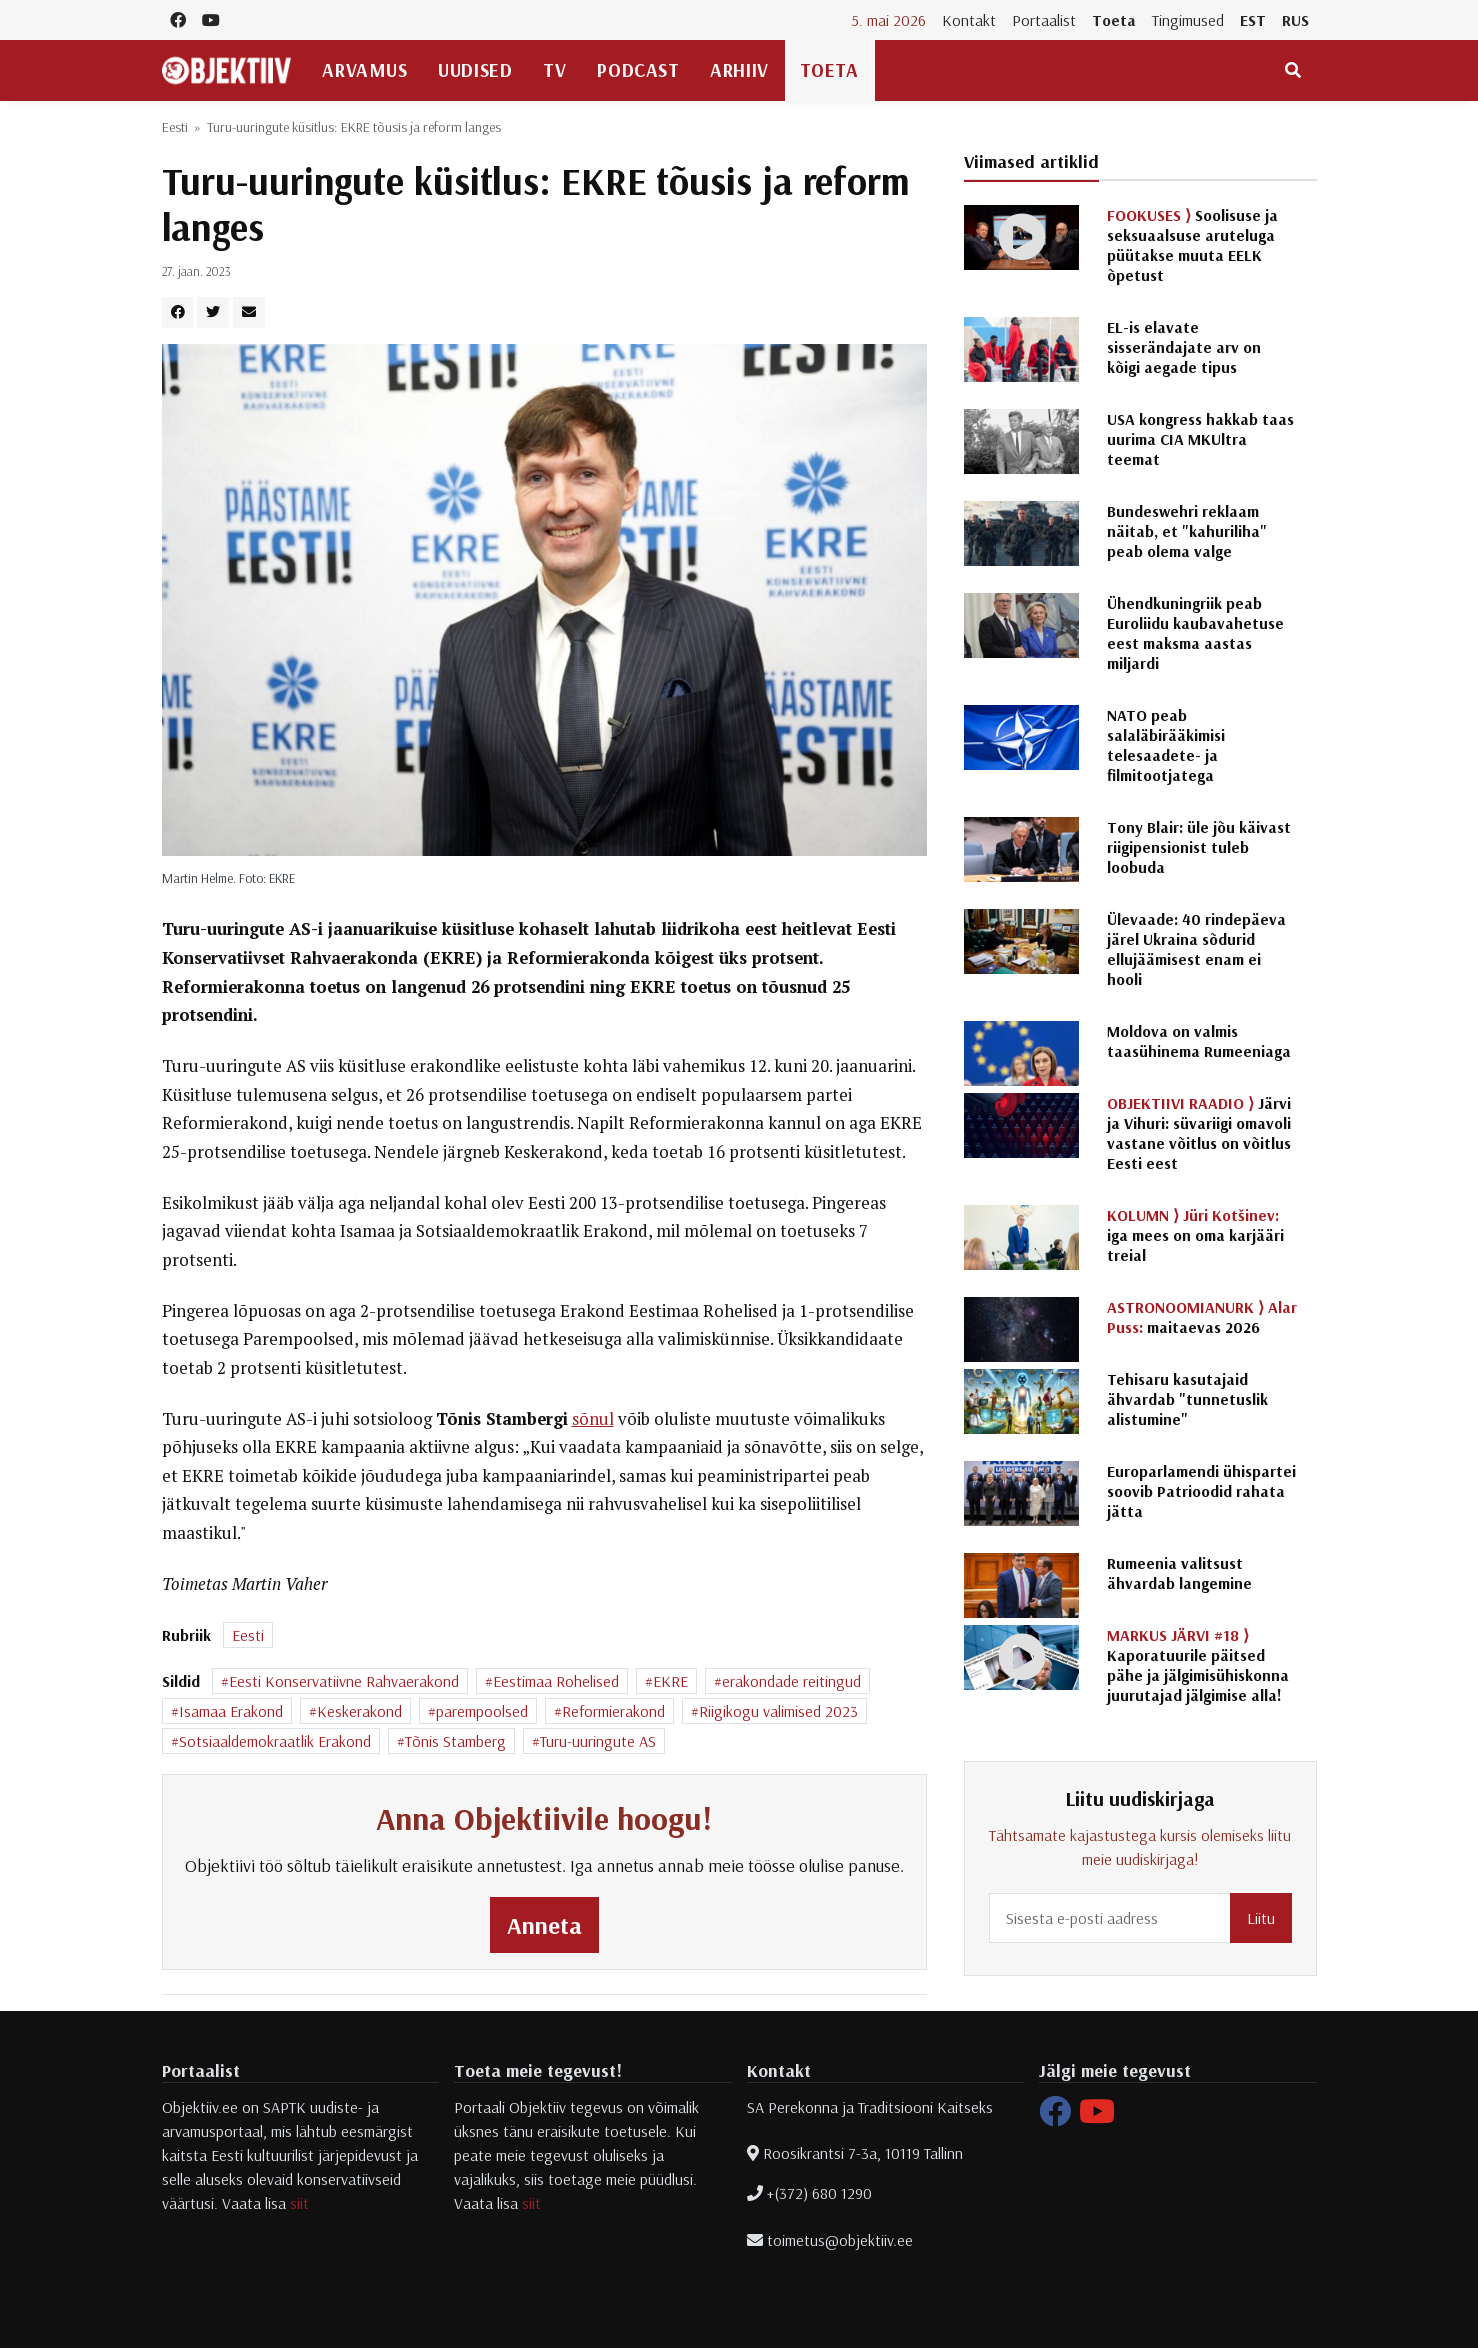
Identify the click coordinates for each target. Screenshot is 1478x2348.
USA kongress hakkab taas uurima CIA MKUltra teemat (1200, 439)
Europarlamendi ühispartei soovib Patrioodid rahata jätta (1201, 1491)
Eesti (175, 127)
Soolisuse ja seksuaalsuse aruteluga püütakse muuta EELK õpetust (1192, 245)
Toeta (1114, 20)
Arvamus (364, 70)
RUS (1295, 20)
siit (299, 2203)
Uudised (475, 70)
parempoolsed (482, 1711)
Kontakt (969, 20)
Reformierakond (613, 1711)
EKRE (670, 1681)
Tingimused (1188, 20)
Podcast (638, 70)
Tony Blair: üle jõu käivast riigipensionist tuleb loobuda (1199, 847)
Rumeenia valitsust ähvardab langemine (1179, 1573)
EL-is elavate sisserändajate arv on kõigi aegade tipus (1184, 347)
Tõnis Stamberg (455, 1741)
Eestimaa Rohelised (556, 1681)
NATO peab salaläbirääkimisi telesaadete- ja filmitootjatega (1166, 745)
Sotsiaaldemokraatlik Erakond (275, 1741)
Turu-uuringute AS (598, 1741)
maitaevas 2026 (1202, 1317)
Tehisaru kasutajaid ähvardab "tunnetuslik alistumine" (1187, 1399)
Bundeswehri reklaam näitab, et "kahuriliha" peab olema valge (1187, 531)
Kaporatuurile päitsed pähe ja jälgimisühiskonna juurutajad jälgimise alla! (1198, 1665)
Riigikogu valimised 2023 (778, 1711)
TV (554, 70)
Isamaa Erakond (231, 1711)
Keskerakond (359, 1711)
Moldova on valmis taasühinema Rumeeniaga (1199, 1041)
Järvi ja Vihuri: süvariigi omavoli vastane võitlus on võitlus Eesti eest (1199, 1133)
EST (1253, 20)
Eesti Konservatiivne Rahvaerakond (344, 1681)
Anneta (544, 1925)
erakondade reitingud (791, 1681)
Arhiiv (739, 70)
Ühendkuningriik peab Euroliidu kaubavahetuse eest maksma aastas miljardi (1195, 633)
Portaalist (1044, 20)
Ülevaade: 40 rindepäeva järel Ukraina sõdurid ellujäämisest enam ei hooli (1196, 949)
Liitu (1261, 1918)
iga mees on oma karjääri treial (1195, 1235)
